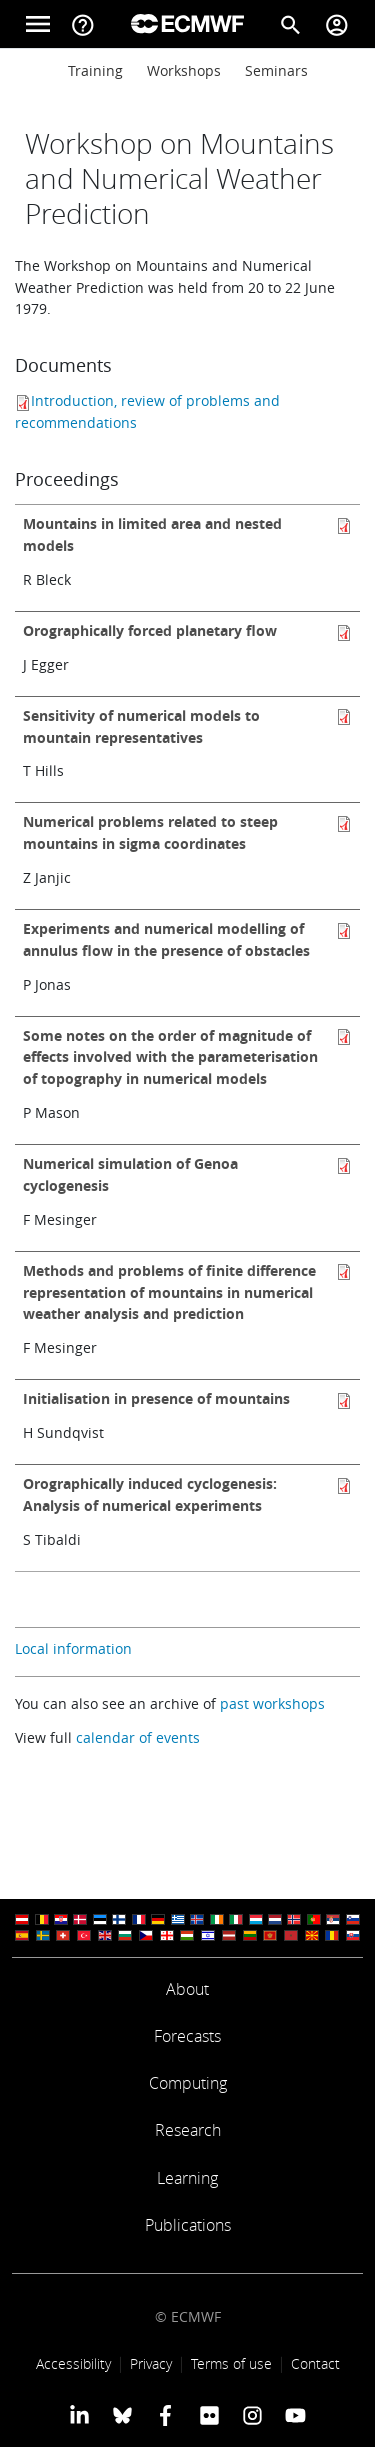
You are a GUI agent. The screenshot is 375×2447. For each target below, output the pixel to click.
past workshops (272, 1703)
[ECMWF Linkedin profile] (78, 2415)
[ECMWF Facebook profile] (165, 2415)
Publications (188, 2225)
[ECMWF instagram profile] (252, 2415)
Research (188, 2130)
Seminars (276, 70)
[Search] (291, 24)
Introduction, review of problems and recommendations (147, 411)
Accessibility (73, 2363)
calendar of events (138, 1737)
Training (95, 70)
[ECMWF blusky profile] (122, 2415)
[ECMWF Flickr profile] (209, 2415)
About (187, 1989)
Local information (73, 1648)
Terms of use (231, 2363)
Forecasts (187, 2036)
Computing (188, 2083)
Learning (187, 2178)
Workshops (184, 70)
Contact (315, 2363)
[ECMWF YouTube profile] (295, 2415)
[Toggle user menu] (337, 24)
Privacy (151, 2363)
